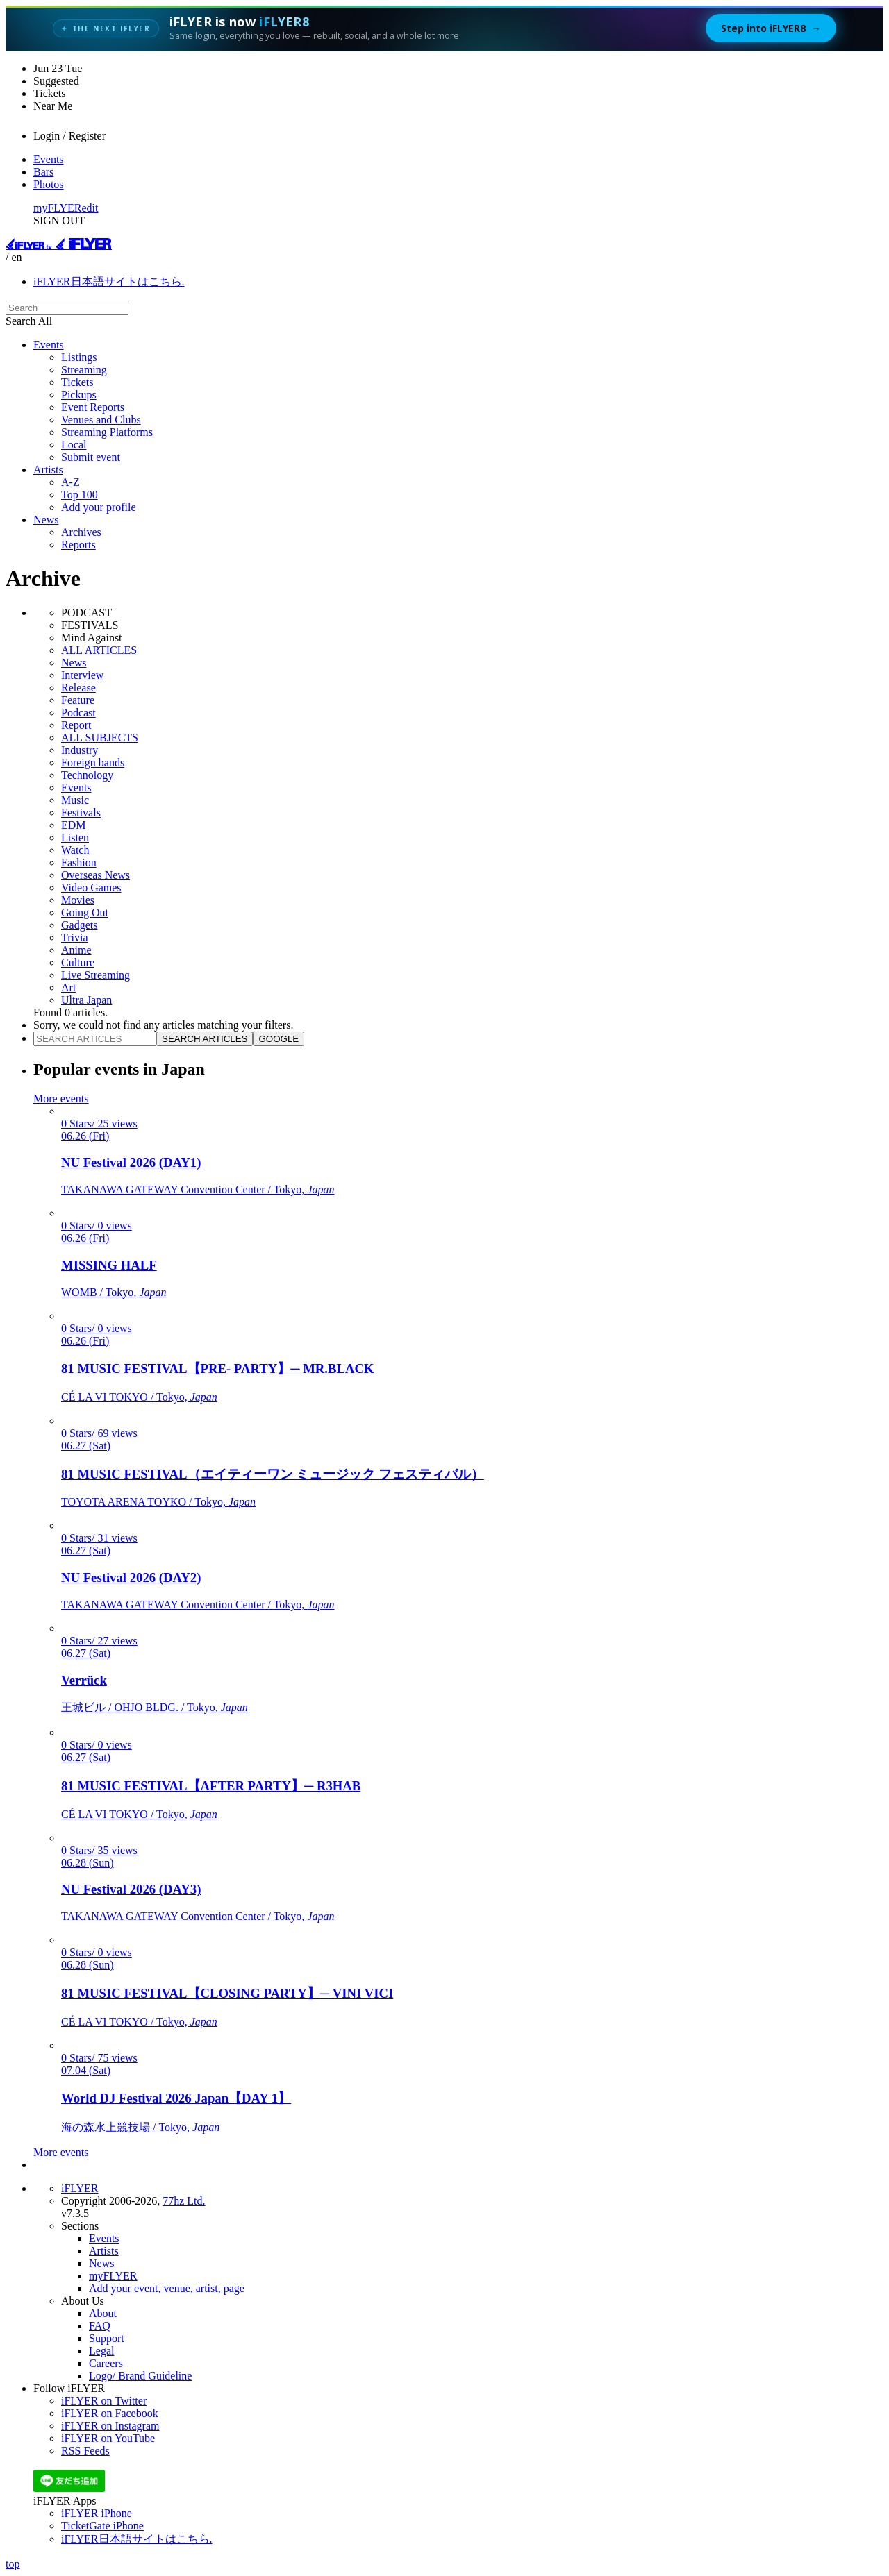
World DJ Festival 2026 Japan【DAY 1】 (176, 2098)
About (103, 2313)
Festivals (81, 812)
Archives (81, 532)
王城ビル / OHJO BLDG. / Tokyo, (154, 1707)
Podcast (78, 712)
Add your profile (98, 507)
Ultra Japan (86, 1000)
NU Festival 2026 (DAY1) (131, 1162)
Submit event (90, 457)
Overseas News (95, 875)
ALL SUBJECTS (99, 737)
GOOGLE (278, 1039)
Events (48, 159)
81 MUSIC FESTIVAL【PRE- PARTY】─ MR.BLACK (217, 1368)
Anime (76, 950)
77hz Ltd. (184, 2201)
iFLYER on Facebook (109, 2413)
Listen (75, 837)
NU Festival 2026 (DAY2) (131, 1577)
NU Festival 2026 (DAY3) (131, 1889)
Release (78, 687)
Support (106, 2338)
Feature (77, 700)
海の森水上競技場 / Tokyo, (140, 2127)
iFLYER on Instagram (110, 2426)
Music (75, 800)
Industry (79, 750)
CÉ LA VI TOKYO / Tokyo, (139, 1397)
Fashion (79, 862)
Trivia (74, 937)
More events (61, 1098)
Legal (101, 2351)
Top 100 (79, 494)
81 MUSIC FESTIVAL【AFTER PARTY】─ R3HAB (210, 1785)
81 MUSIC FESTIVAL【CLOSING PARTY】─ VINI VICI (227, 1993)
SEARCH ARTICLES (204, 1039)
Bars (43, 172)
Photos (48, 184)
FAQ (99, 2326)
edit (90, 208)
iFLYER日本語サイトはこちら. (109, 281)
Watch (75, 850)
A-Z (70, 482)
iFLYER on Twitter (104, 2401)
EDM (73, 825)
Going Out (84, 912)
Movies (77, 900)
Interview (82, 675)
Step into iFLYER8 (771, 28)
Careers (106, 2363)
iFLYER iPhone (96, 2513)
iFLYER (80, 2188)
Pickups (79, 395)
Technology (87, 775)
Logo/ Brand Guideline (140, 2376)
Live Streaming (95, 975)
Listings (79, 357)
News (45, 519)
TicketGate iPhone (102, 2526)
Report (76, 725)
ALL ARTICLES (99, 650)
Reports (78, 544)
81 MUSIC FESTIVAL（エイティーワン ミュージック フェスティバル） (272, 1474)
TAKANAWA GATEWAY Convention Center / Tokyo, (197, 1189)
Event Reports (92, 407)
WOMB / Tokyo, (113, 1292)
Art (68, 987)
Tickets (77, 382)
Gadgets (79, 925)
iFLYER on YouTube (108, 2438)
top (12, 2564)
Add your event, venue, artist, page (166, 2288)
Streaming (84, 370)
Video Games (91, 887)
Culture (77, 962)
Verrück (84, 1680)
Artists (48, 469)
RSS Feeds (85, 2451)
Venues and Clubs (101, 420)
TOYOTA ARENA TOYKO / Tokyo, (158, 1502)
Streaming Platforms (107, 432)
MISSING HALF (109, 1265)
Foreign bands (92, 762)
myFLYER (57, 208)
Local (73, 445)
